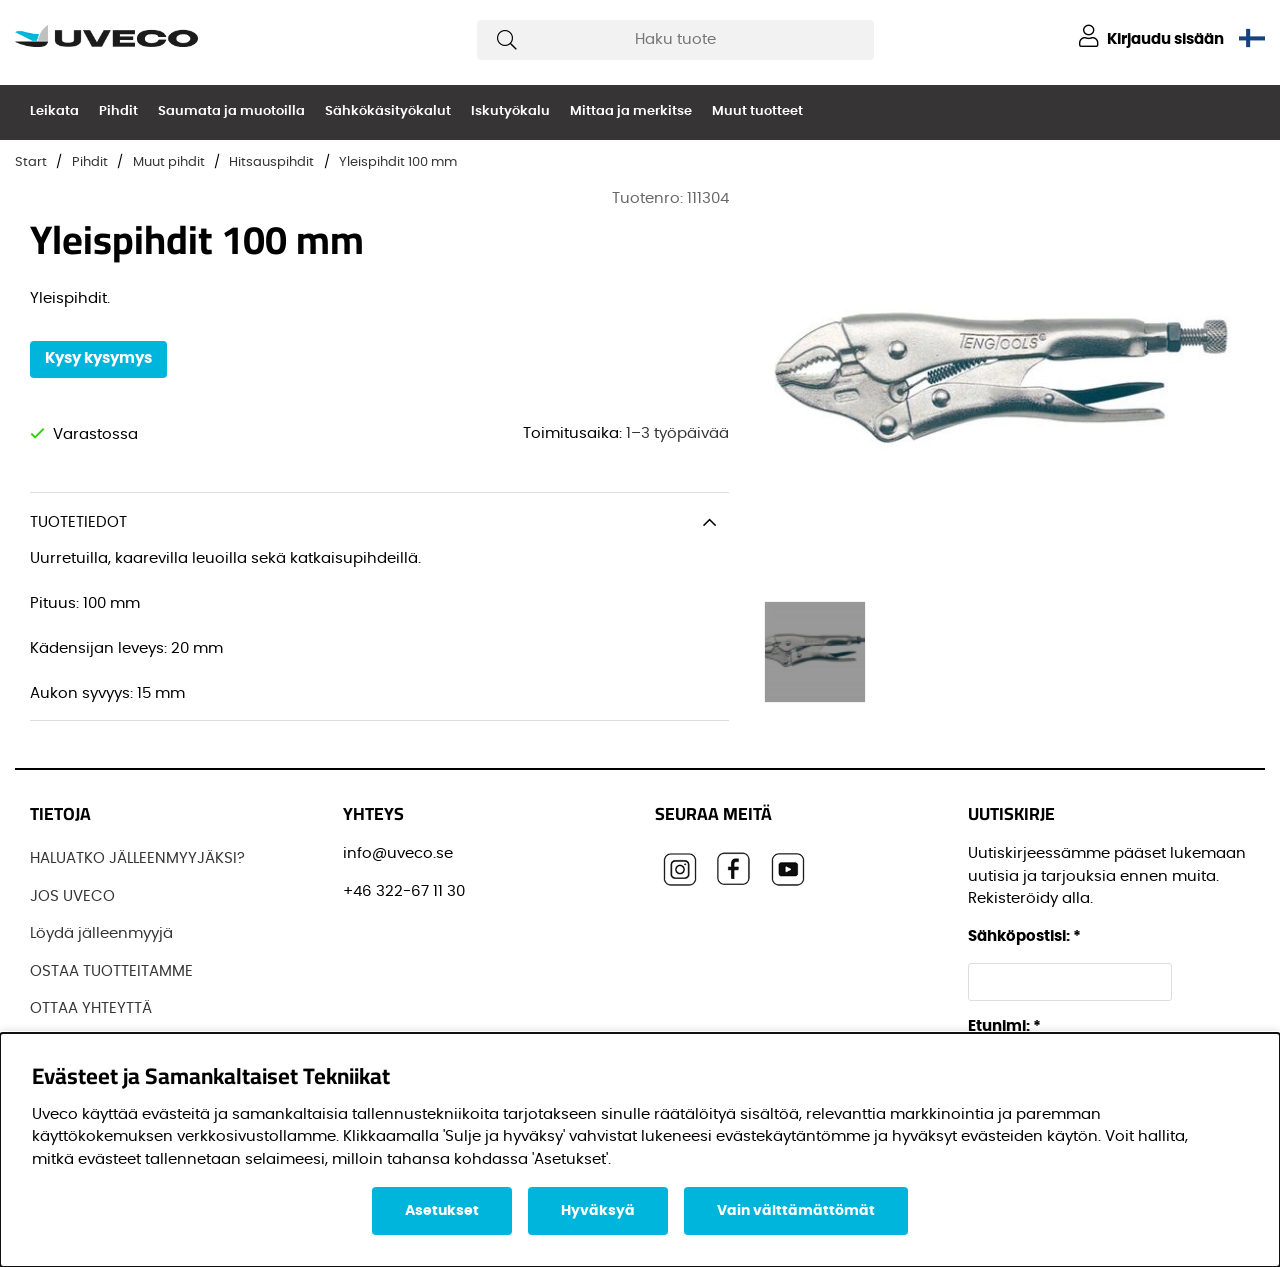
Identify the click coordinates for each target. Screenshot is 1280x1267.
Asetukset (442, 1211)
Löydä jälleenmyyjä (101, 933)
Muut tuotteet (757, 111)
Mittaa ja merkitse (631, 111)
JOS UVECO (72, 896)
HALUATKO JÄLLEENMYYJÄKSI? (137, 858)
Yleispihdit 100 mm (398, 162)
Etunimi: (1004, 1026)
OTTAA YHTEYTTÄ (91, 1008)
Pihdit (118, 111)
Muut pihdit (169, 162)
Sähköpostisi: (1024, 936)
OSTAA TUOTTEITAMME (111, 971)
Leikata (54, 111)
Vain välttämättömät (796, 1211)
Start (31, 162)
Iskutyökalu (510, 111)
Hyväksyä (598, 1211)
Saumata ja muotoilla (231, 111)
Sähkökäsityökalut (388, 111)
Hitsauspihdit (271, 162)
